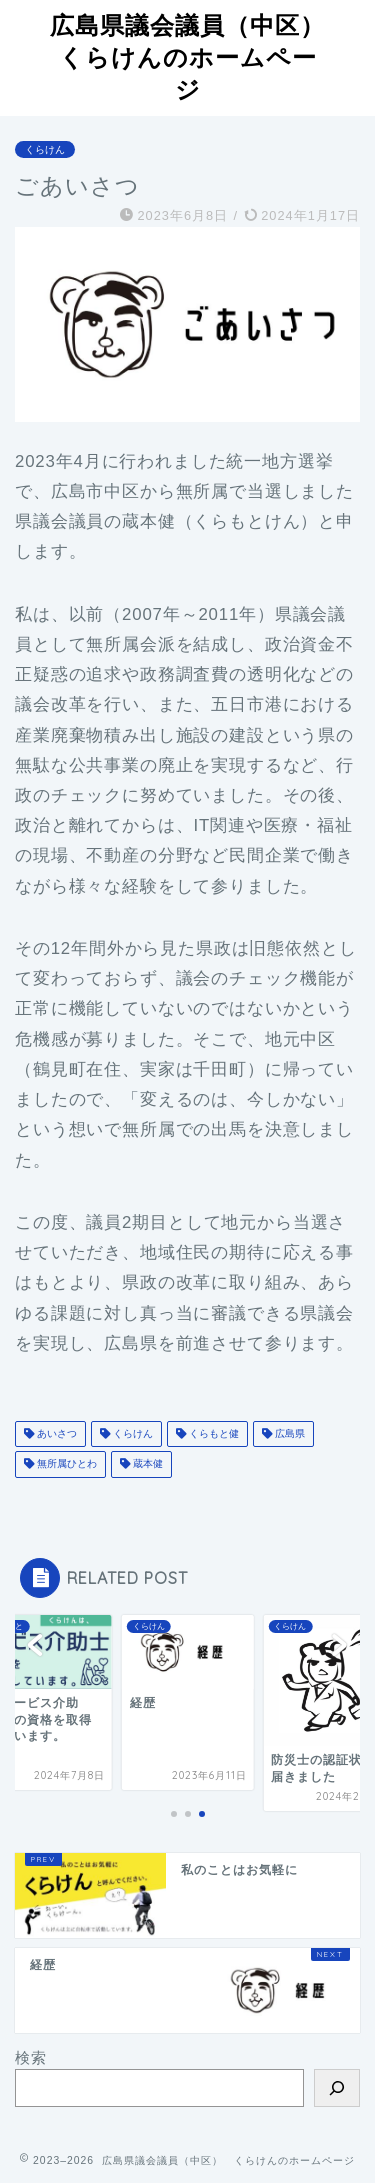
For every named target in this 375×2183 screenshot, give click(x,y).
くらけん (45, 149)
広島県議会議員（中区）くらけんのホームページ (187, 57)
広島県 (288, 1433)
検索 (31, 2057)
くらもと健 (212, 1433)
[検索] (337, 2088)
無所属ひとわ (65, 1464)
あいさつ (55, 1433)
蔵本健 (146, 1464)
